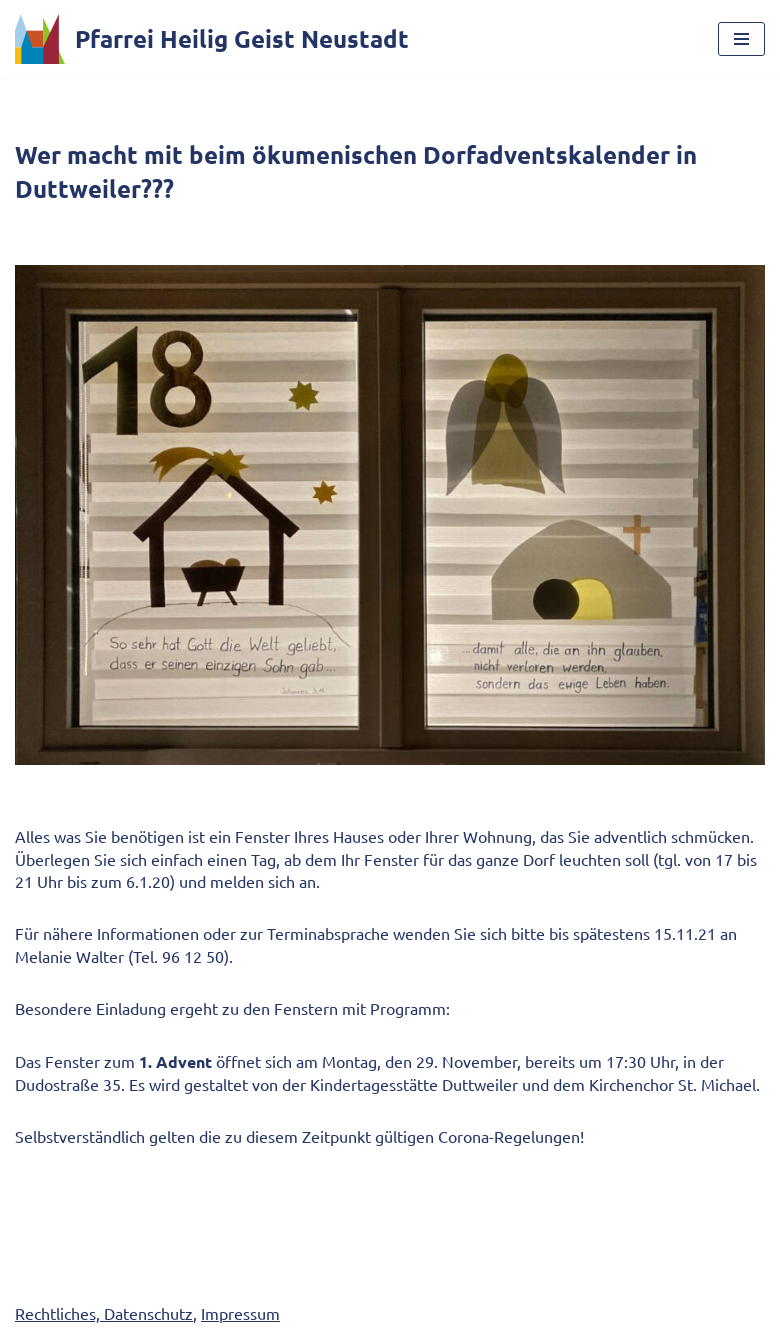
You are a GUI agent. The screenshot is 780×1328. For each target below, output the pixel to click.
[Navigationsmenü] (741, 39)
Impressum (240, 1313)
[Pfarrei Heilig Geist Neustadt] (212, 39)
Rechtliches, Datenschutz (104, 1313)
